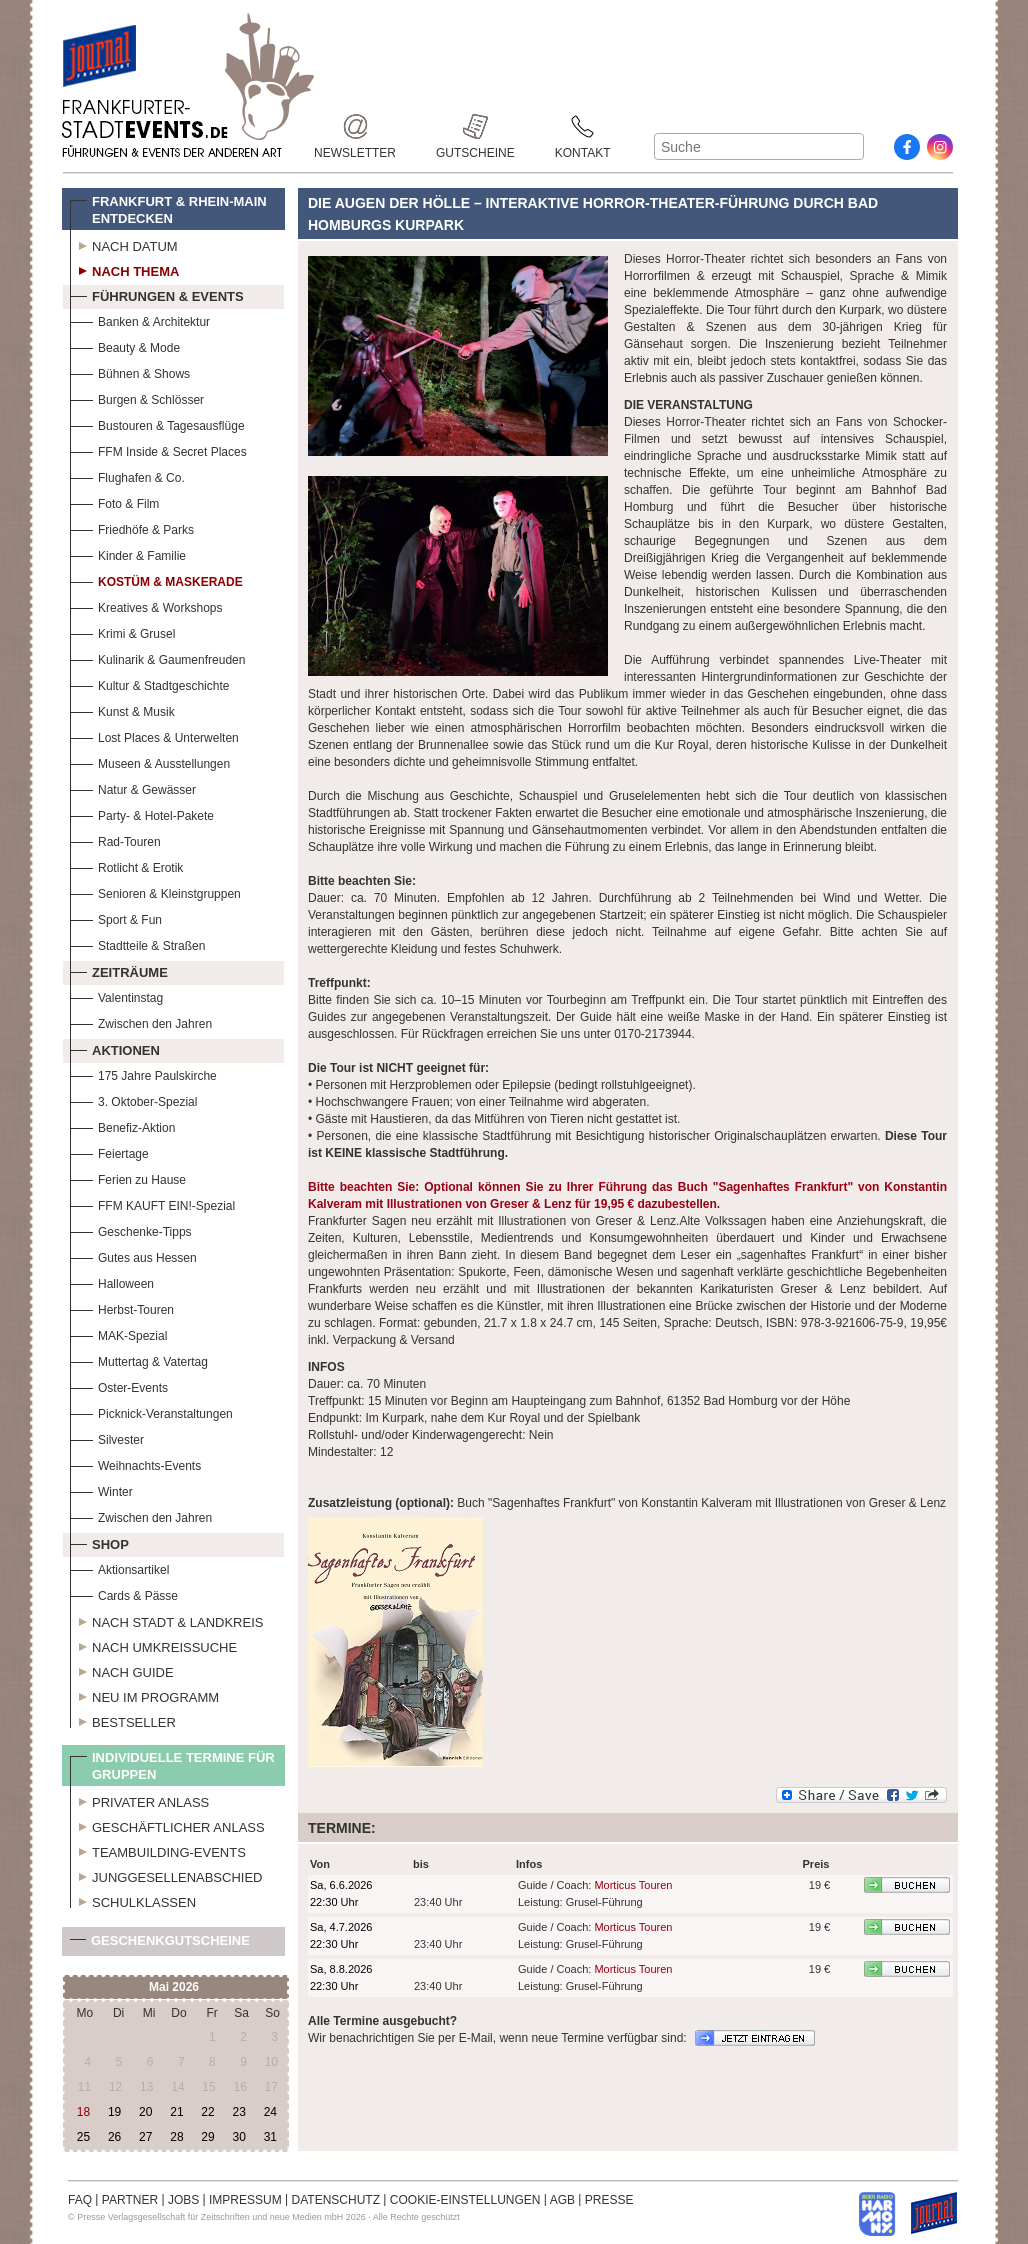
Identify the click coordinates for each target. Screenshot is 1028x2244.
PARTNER (130, 2200)
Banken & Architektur (140, 319)
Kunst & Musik (122, 709)
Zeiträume (119, 970)
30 (238, 2137)
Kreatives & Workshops (146, 605)
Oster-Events (119, 1385)
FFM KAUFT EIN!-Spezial (152, 1203)
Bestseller (123, 1720)
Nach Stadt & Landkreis (166, 1620)
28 (176, 2137)
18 (83, 2112)
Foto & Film (114, 501)
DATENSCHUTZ (336, 2200)
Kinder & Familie (128, 553)
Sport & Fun (116, 917)
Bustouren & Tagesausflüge (157, 423)
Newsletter (355, 126)
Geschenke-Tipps (131, 1229)
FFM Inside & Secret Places (158, 449)
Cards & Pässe (124, 1593)
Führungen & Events (157, 294)
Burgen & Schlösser (137, 397)
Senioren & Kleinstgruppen (155, 891)
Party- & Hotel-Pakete (142, 813)
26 (114, 2137)
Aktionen (115, 1048)
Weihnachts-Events (135, 1463)
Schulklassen (133, 1900)
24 (270, 2112)
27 (145, 2137)
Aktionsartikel (119, 1567)
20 (145, 2112)
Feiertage (109, 1151)
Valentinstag (116, 995)
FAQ (80, 2200)
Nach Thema (124, 269)
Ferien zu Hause (128, 1177)
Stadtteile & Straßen (137, 943)
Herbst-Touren (122, 1307)
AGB (562, 2200)
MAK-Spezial (118, 1333)
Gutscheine (475, 126)
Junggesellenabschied (166, 1875)
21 (176, 2112)
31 (270, 2137)
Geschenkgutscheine (160, 1944)
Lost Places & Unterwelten (154, 735)
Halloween (112, 1281)
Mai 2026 (174, 1987)
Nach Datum (124, 244)
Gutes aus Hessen (133, 1255)
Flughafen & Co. (127, 475)
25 (83, 2137)
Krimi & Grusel (122, 631)
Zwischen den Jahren (141, 1021)
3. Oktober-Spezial (133, 1099)
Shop (99, 1542)
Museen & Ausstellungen (150, 761)
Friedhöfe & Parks (132, 527)
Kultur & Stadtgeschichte (149, 683)
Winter (101, 1489)
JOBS (183, 2200)
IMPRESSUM (245, 2200)
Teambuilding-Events (158, 1850)
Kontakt (583, 126)
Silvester (107, 1437)
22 (207, 2112)
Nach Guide (122, 1670)
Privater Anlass (139, 1800)
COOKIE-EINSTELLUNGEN (465, 2200)
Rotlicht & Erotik (126, 865)
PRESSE (609, 2200)
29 (207, 2137)
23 (238, 2112)
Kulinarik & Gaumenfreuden (157, 657)
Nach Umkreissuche (153, 1645)
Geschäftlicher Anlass (167, 1825)
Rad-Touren (115, 839)
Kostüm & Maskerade (156, 579)
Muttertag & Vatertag (139, 1359)
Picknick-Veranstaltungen (151, 1411)
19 (114, 2112)
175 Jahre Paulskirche (143, 1073)
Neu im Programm (144, 1695)
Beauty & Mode (125, 345)
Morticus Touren (633, 1885)
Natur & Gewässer (133, 787)
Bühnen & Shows (130, 371)
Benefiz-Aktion (122, 1125)
